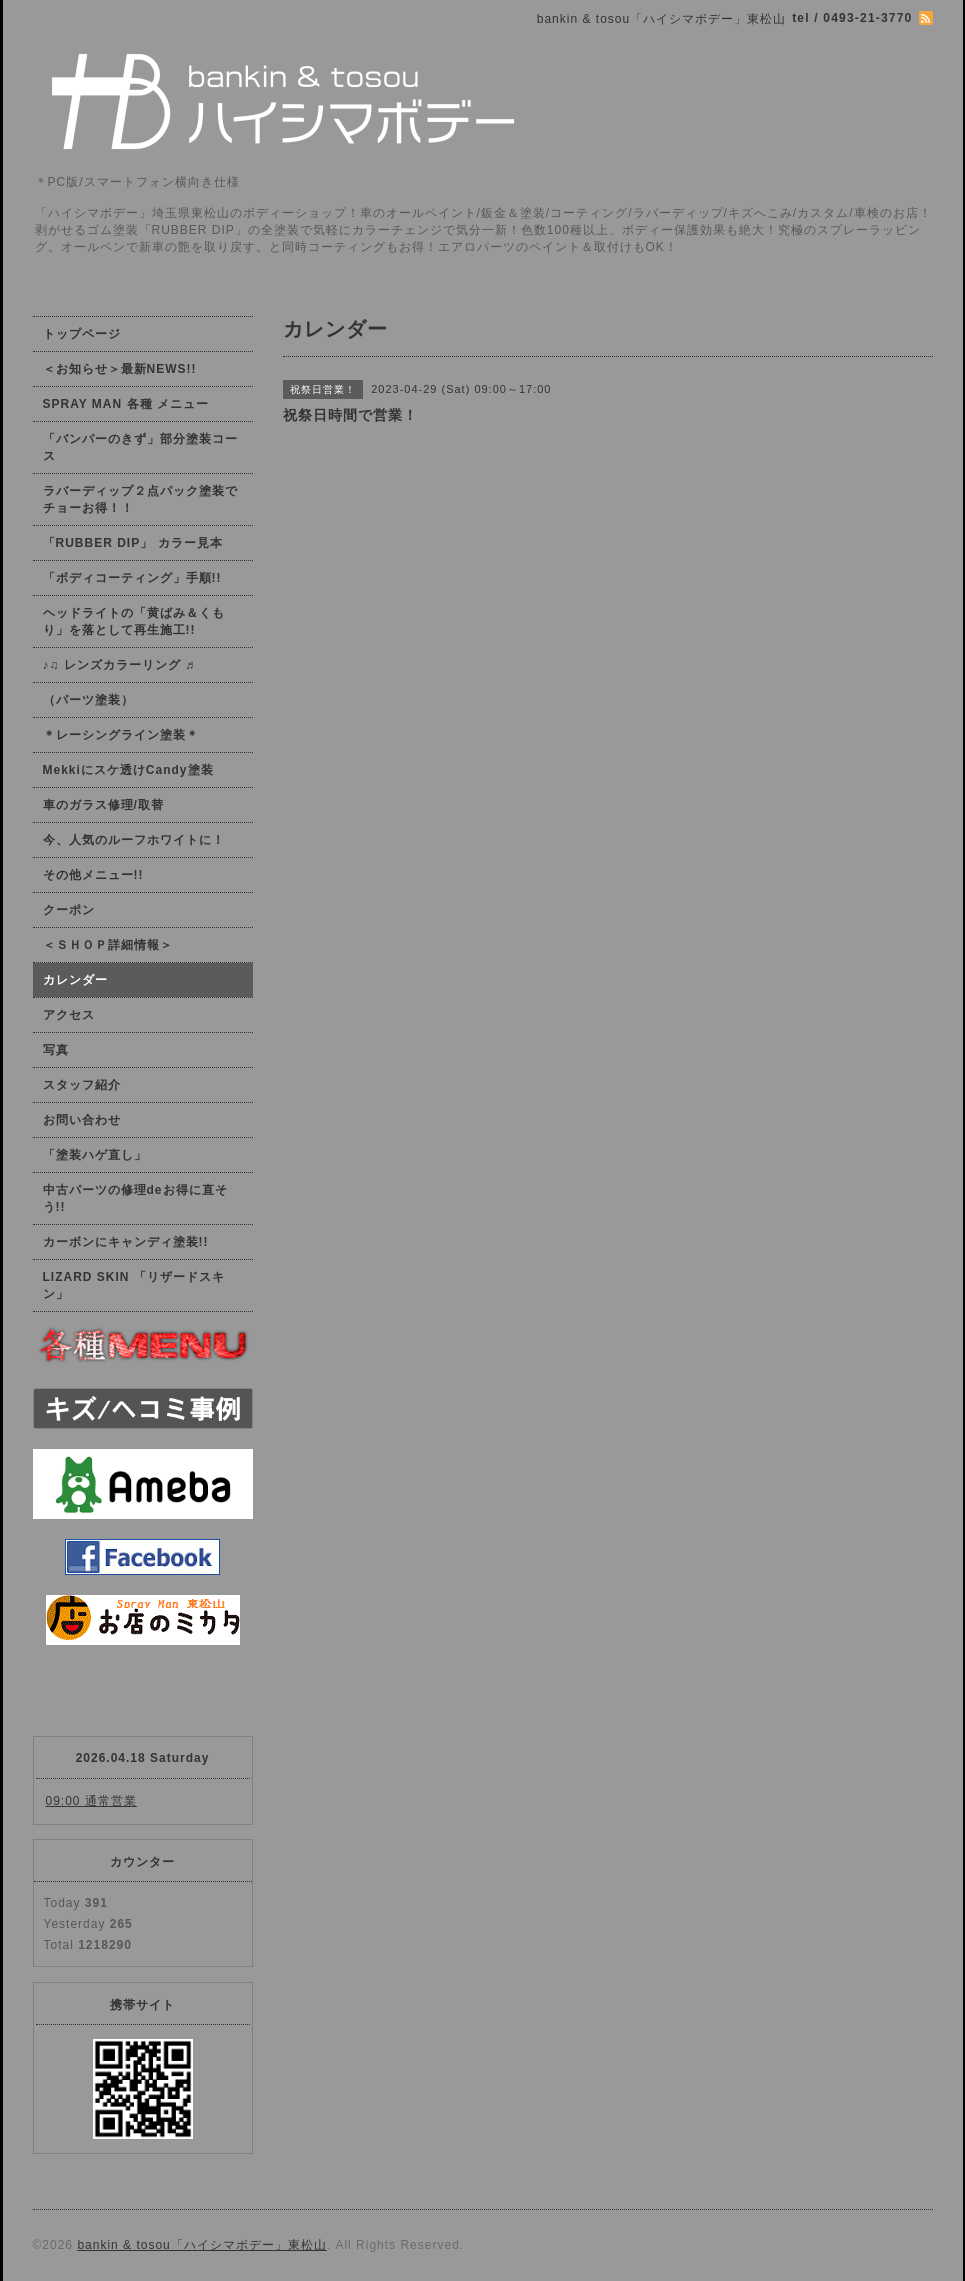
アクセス (69, 1015)
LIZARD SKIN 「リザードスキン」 (134, 1285)
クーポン (69, 910)
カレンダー (75, 980)
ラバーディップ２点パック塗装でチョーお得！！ (140, 499)
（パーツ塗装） (88, 700)
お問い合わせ (82, 1120)
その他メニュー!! (93, 875)
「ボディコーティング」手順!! (132, 578)
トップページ (82, 334)
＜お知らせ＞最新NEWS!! (120, 369)
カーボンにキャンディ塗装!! (126, 1242)
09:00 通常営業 (91, 1801)
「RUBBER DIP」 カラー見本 (133, 543)
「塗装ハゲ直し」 (95, 1155)
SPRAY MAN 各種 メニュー (126, 404)
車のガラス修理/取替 (103, 805)
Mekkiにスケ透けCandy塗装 (128, 770)
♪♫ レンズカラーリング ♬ (119, 665)
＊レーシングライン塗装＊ (121, 735)
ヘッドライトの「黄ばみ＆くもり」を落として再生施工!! (134, 621)
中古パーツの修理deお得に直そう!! (135, 1198)
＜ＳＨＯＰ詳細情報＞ (108, 945)
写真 (56, 1050)
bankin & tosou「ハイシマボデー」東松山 (201, 2245)
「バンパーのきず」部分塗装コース (140, 447)
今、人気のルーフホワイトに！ (134, 840)
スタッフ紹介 (82, 1085)
